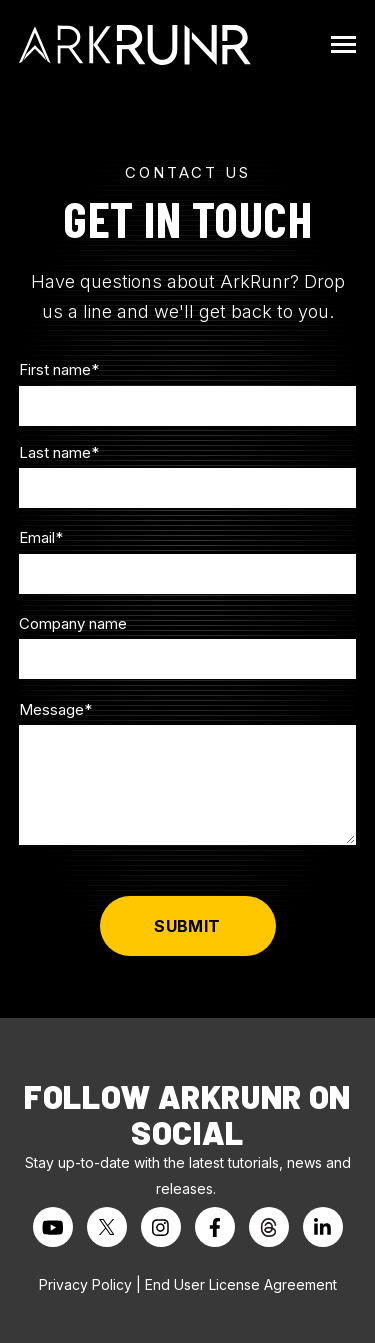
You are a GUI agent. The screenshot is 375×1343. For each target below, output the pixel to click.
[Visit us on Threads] (269, 1227)
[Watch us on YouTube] (53, 1227)
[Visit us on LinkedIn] (323, 1227)
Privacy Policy (85, 1284)
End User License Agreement (241, 1284)
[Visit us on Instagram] (161, 1227)
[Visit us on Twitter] (107, 1227)
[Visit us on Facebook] (215, 1227)
